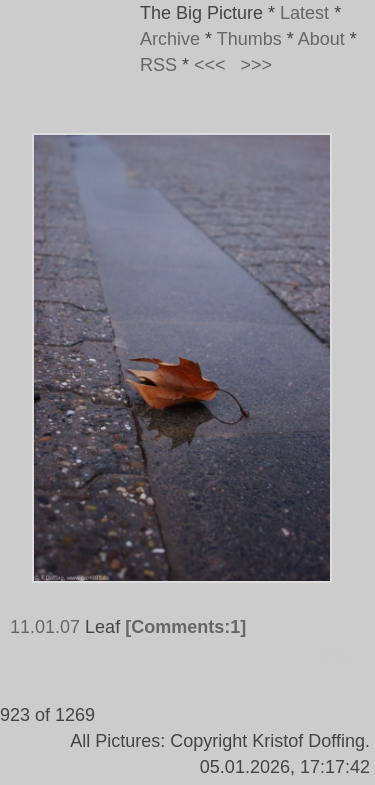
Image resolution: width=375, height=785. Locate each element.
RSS (158, 65)
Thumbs (249, 39)
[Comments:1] (185, 627)
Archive (170, 39)
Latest (304, 13)
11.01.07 (45, 627)
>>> (257, 65)
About (321, 39)
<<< (210, 65)
